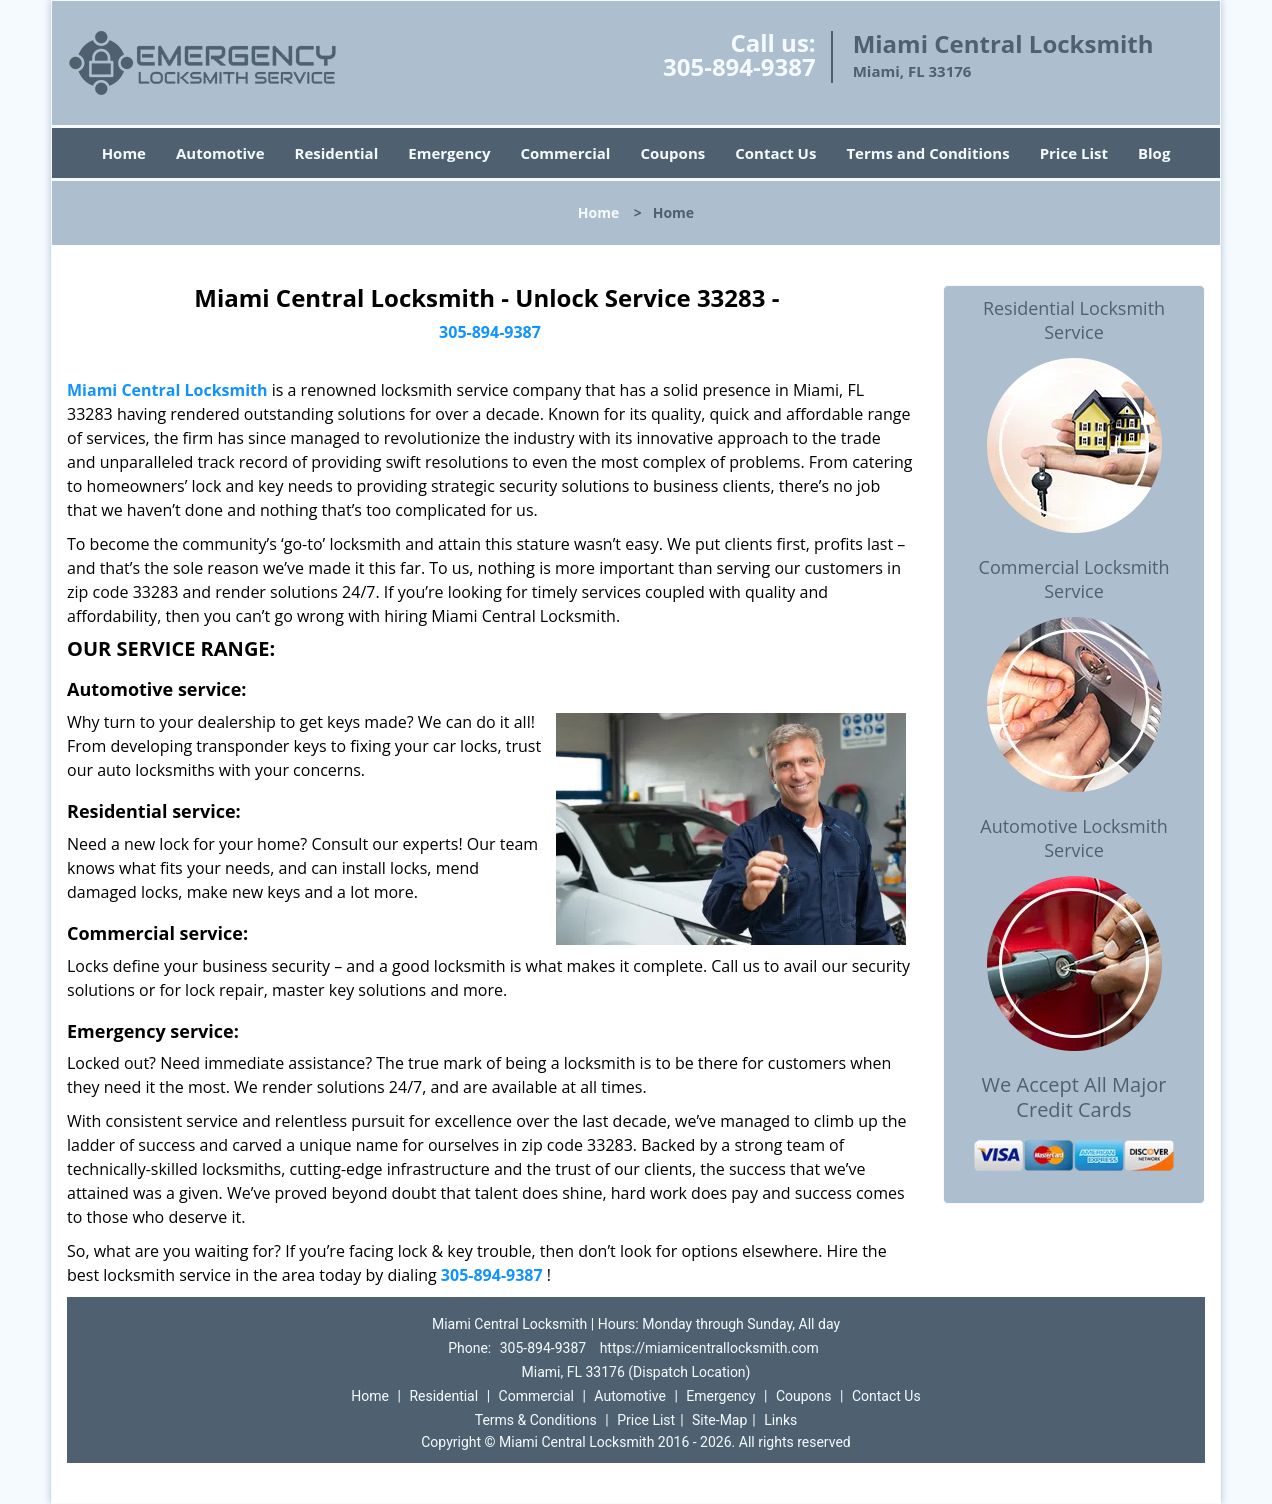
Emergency (449, 153)
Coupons (672, 153)
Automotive (220, 153)
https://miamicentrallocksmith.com (709, 1348)
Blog (1154, 153)
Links (780, 1420)
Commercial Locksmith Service (1074, 579)
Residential (337, 153)
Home (124, 153)
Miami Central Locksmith (167, 390)
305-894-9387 (739, 66)
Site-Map (719, 1420)
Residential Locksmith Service (1074, 320)
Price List (1074, 153)
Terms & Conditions (536, 1420)
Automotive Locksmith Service (1073, 838)
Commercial (566, 153)
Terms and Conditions (927, 153)
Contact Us (775, 153)
